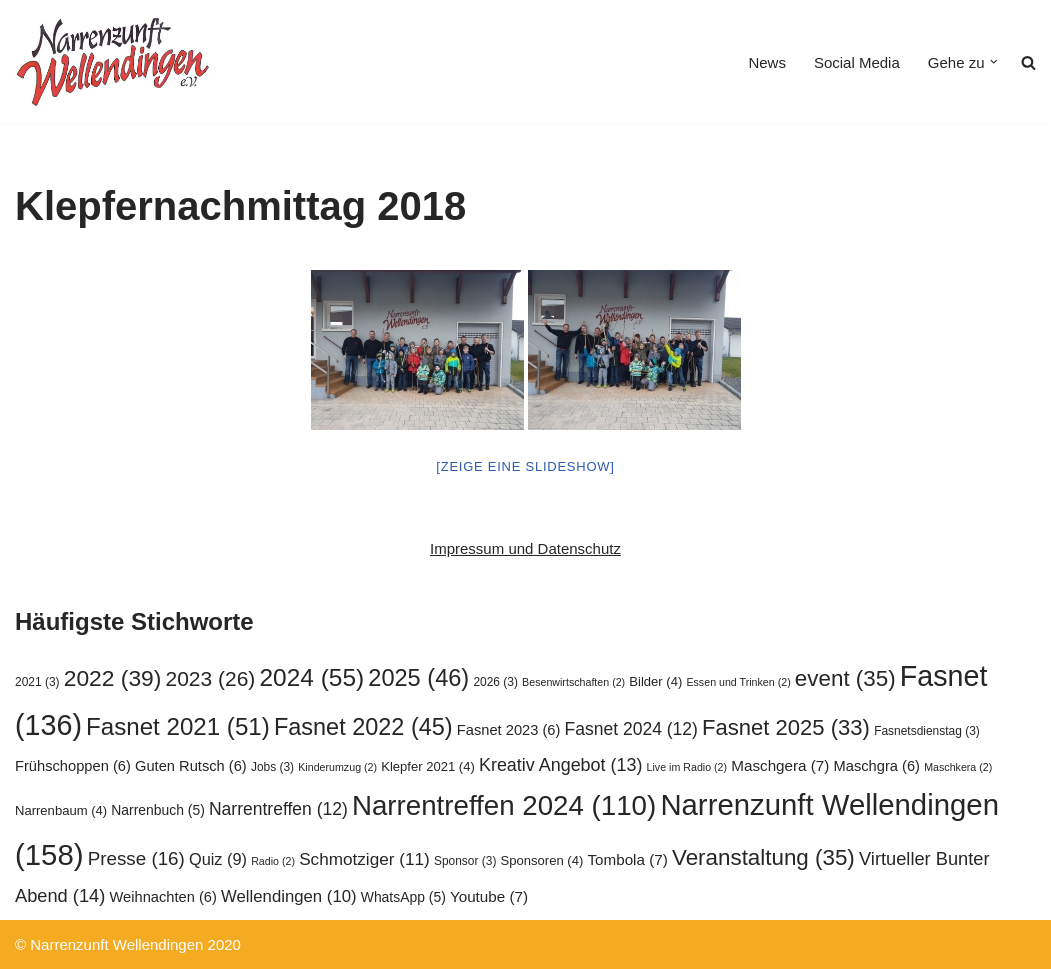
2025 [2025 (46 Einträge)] (418, 678)
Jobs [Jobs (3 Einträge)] (272, 767)
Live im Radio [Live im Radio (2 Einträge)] (687, 767)
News (767, 62)
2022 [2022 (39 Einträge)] (113, 678)
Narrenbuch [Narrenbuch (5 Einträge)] (158, 810)
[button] (994, 62)
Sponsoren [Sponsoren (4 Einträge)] (542, 860)
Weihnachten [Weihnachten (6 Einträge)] (162, 897)
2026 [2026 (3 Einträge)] (495, 682)
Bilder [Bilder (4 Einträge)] (655, 681)
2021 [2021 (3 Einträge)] (37, 682)
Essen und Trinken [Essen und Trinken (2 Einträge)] (738, 682)
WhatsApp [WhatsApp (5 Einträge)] (403, 897)
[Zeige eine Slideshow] (525, 466)
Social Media (857, 62)
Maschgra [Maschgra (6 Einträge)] (877, 766)
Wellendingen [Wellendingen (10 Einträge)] (289, 896)
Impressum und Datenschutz (525, 548)
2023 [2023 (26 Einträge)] (211, 678)
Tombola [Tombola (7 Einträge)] (627, 859)
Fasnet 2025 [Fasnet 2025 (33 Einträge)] (786, 727)
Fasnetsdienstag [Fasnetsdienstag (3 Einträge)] (927, 731)
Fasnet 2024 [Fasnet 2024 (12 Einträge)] (631, 729)
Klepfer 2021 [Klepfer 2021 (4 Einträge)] (428, 766)
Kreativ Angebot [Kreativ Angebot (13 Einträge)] (560, 765)
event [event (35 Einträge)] (845, 678)
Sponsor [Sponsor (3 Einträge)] (465, 861)
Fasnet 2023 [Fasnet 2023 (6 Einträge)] (509, 730)
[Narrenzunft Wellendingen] (115, 62)
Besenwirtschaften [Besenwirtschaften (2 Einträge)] (573, 682)
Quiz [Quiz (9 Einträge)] (218, 859)
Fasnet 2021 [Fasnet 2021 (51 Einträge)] (178, 726)
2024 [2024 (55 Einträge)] (311, 677)
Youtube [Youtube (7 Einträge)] (489, 896)
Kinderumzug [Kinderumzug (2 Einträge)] (337, 767)
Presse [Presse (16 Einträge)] (136, 858)
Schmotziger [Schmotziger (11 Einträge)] (364, 859)
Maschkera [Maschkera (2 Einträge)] (958, 767)
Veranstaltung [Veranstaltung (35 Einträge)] (763, 857)
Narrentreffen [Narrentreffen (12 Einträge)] (278, 809)
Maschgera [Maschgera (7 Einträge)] (780, 765)
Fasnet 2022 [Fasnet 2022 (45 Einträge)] (363, 727)
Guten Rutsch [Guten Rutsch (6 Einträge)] (191, 766)
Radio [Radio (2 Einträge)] (273, 861)
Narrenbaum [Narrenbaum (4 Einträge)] (61, 810)
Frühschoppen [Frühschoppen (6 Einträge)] (73, 766)
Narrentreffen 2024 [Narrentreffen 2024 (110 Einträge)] (504, 805)
